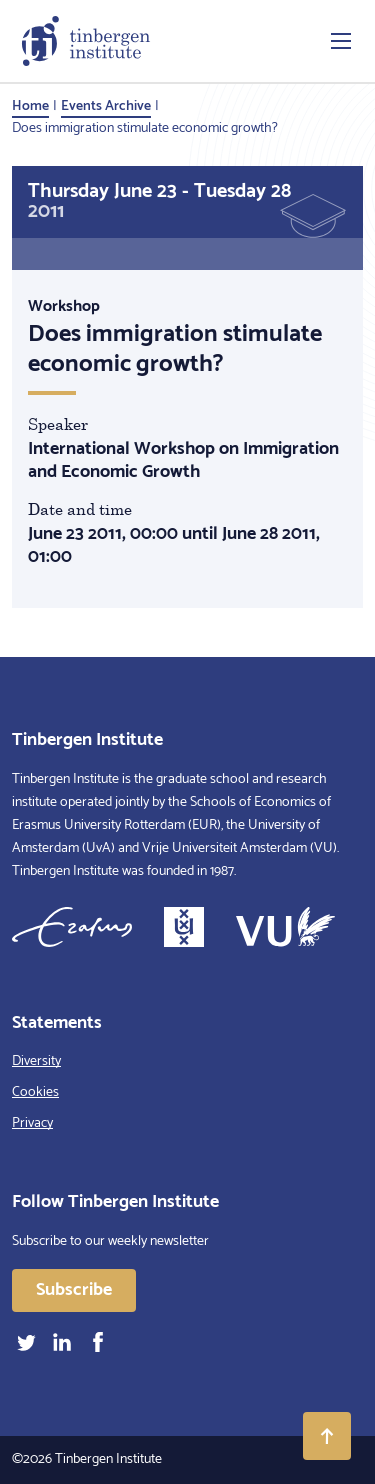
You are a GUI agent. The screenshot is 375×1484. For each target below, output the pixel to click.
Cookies (35, 1092)
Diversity (36, 1061)
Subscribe (74, 1290)
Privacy (32, 1123)
